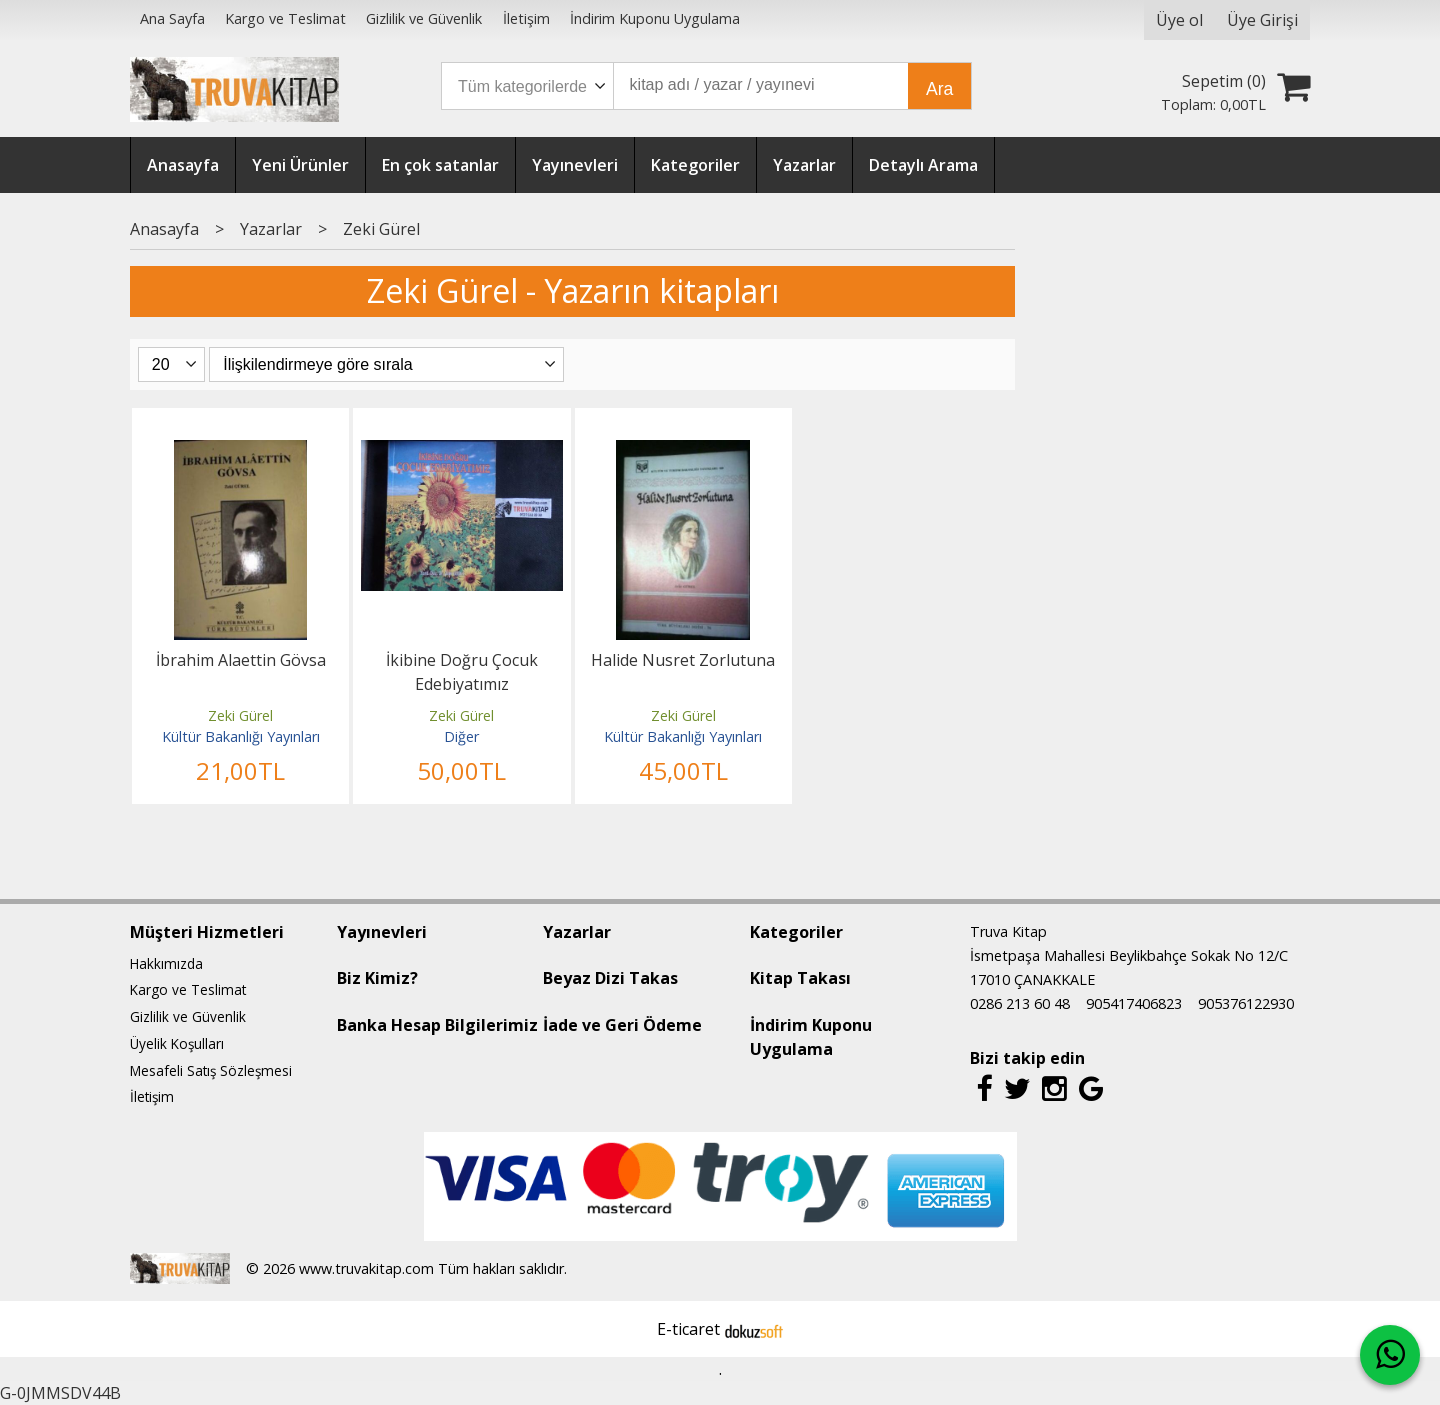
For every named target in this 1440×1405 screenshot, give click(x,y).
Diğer (461, 736)
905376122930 (1246, 1003)
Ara (939, 89)
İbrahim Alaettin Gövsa (241, 660)
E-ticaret (688, 1329)
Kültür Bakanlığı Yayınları (241, 736)
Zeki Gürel (240, 715)
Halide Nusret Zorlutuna (683, 660)
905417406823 (1134, 1003)
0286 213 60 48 (1020, 1003)
